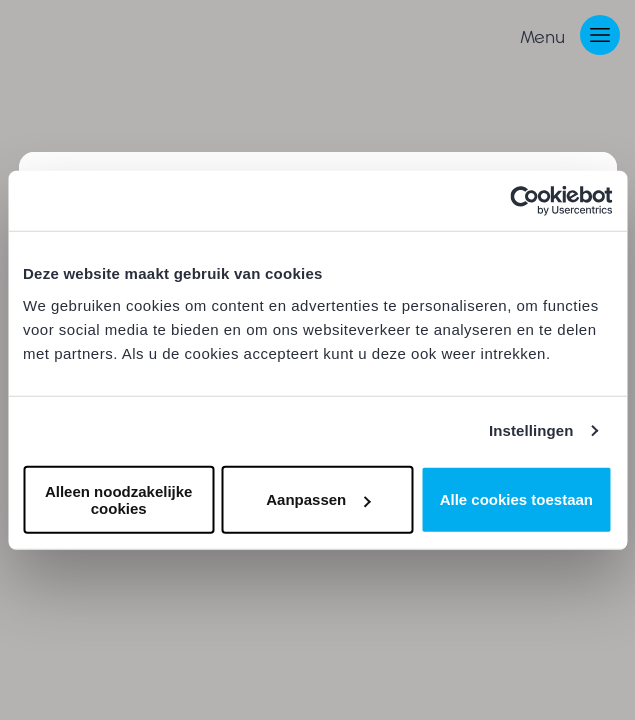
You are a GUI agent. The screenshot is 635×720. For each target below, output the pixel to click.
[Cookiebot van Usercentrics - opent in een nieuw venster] (524, 201)
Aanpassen (318, 499)
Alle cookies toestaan (516, 499)
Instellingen (531, 430)
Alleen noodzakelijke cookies (119, 499)
